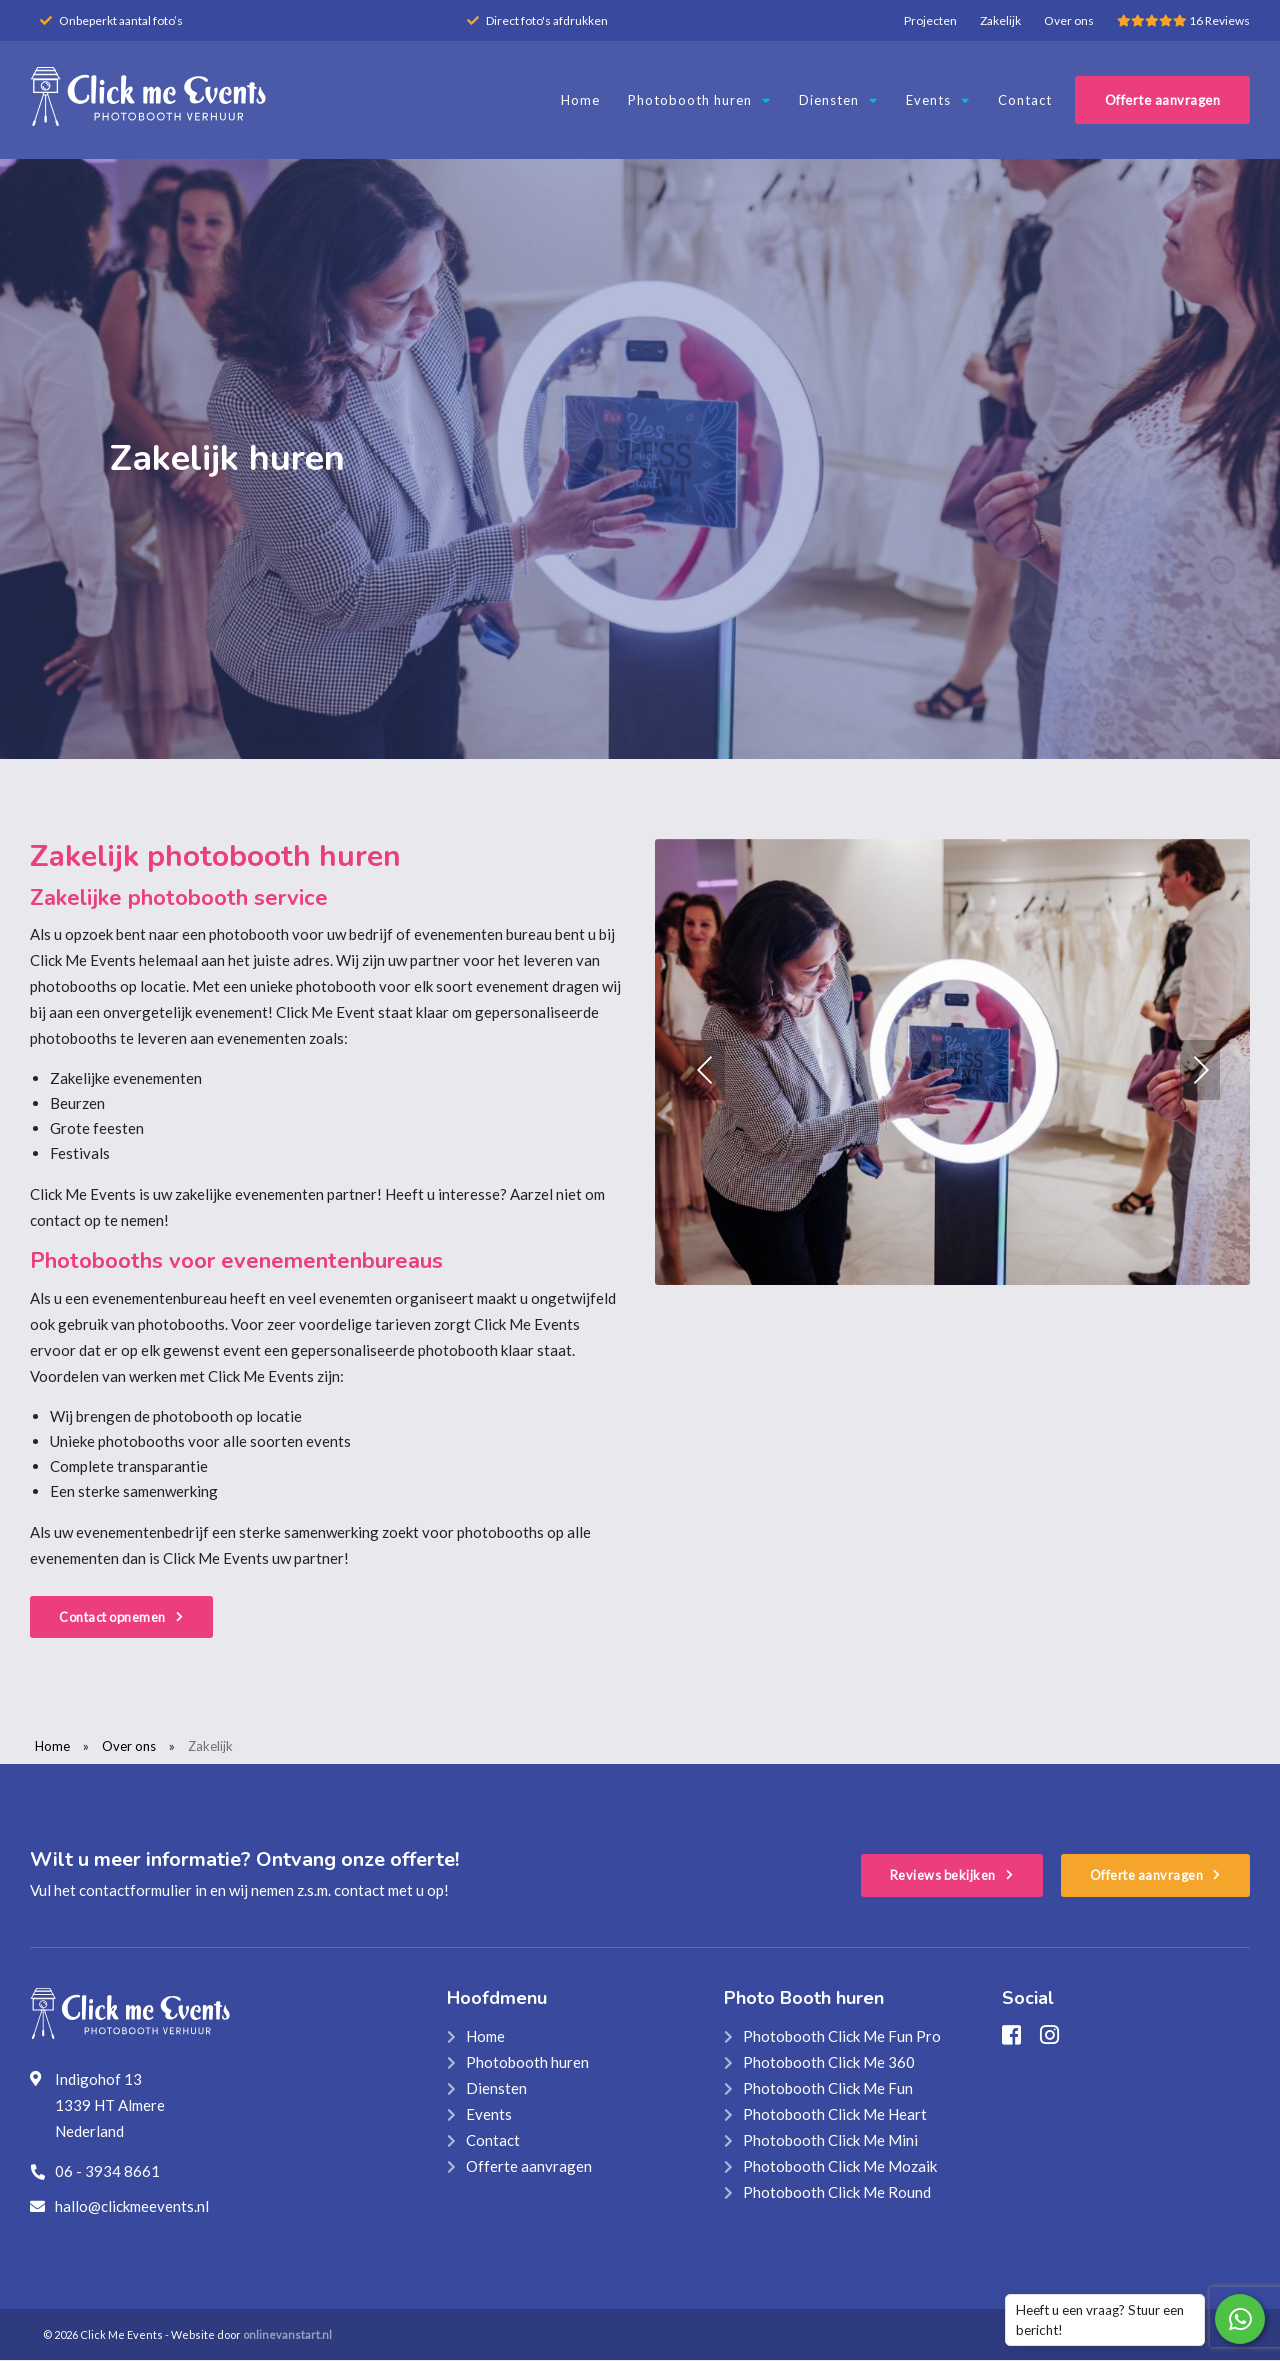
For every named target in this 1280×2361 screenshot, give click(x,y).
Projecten (930, 20)
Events (938, 100)
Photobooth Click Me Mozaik (840, 2167)
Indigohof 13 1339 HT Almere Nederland (110, 2106)
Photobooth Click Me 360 (829, 2063)
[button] (705, 1070)
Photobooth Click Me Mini (830, 2141)
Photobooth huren (699, 100)
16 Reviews (1183, 20)
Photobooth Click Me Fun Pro (842, 2037)
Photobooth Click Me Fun (828, 2089)
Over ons (1069, 20)
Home (580, 100)
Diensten (838, 100)
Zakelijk (1000, 20)
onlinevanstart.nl (287, 2335)
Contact (1025, 100)
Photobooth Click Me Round (837, 2193)
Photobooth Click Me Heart (835, 2115)
